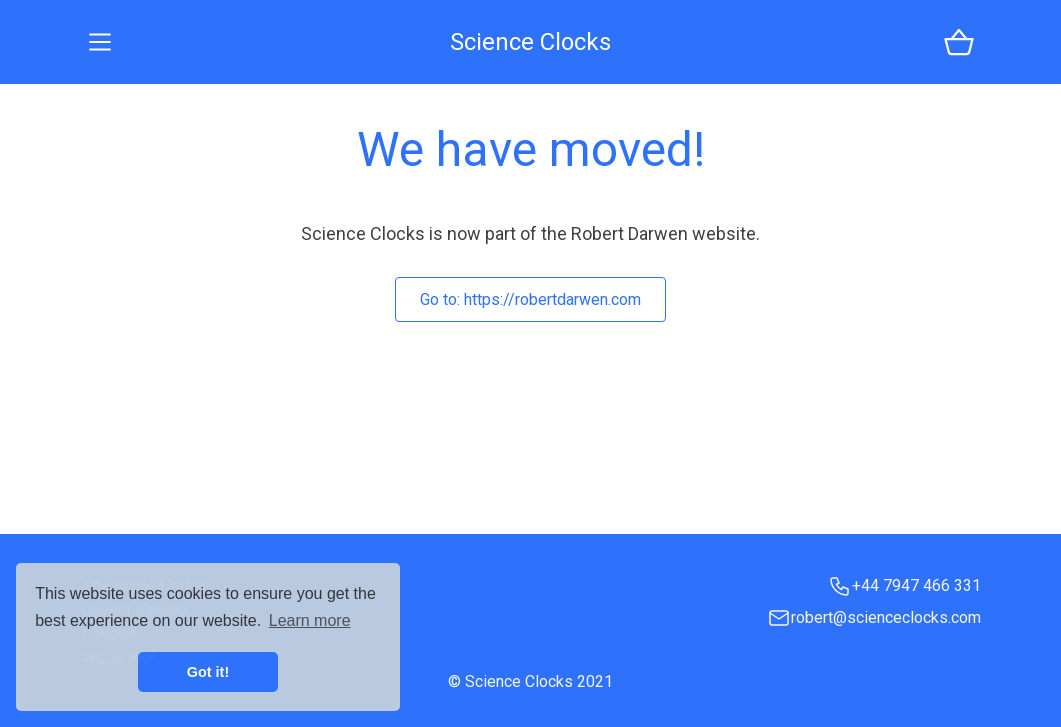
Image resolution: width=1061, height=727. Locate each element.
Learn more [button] (310, 620)
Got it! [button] (208, 672)
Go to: (530, 299)
